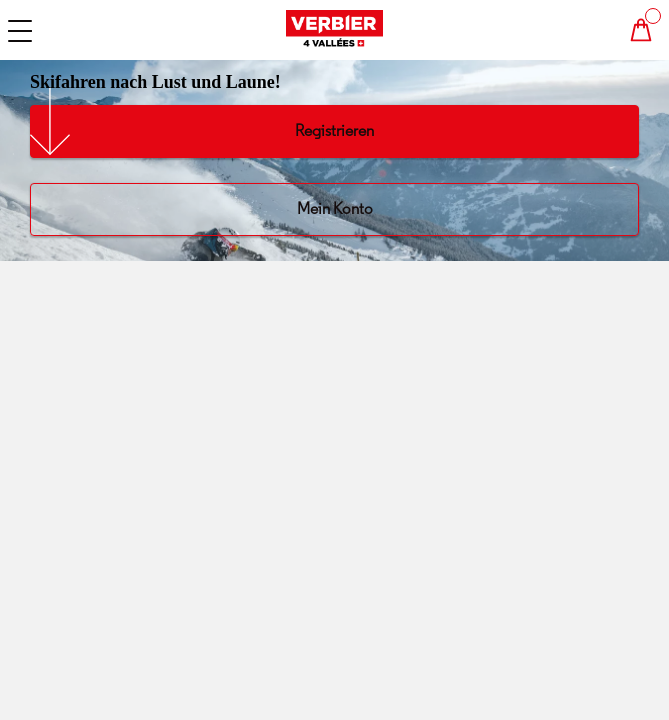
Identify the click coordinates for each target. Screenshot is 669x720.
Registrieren (334, 130)
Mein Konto (335, 208)
